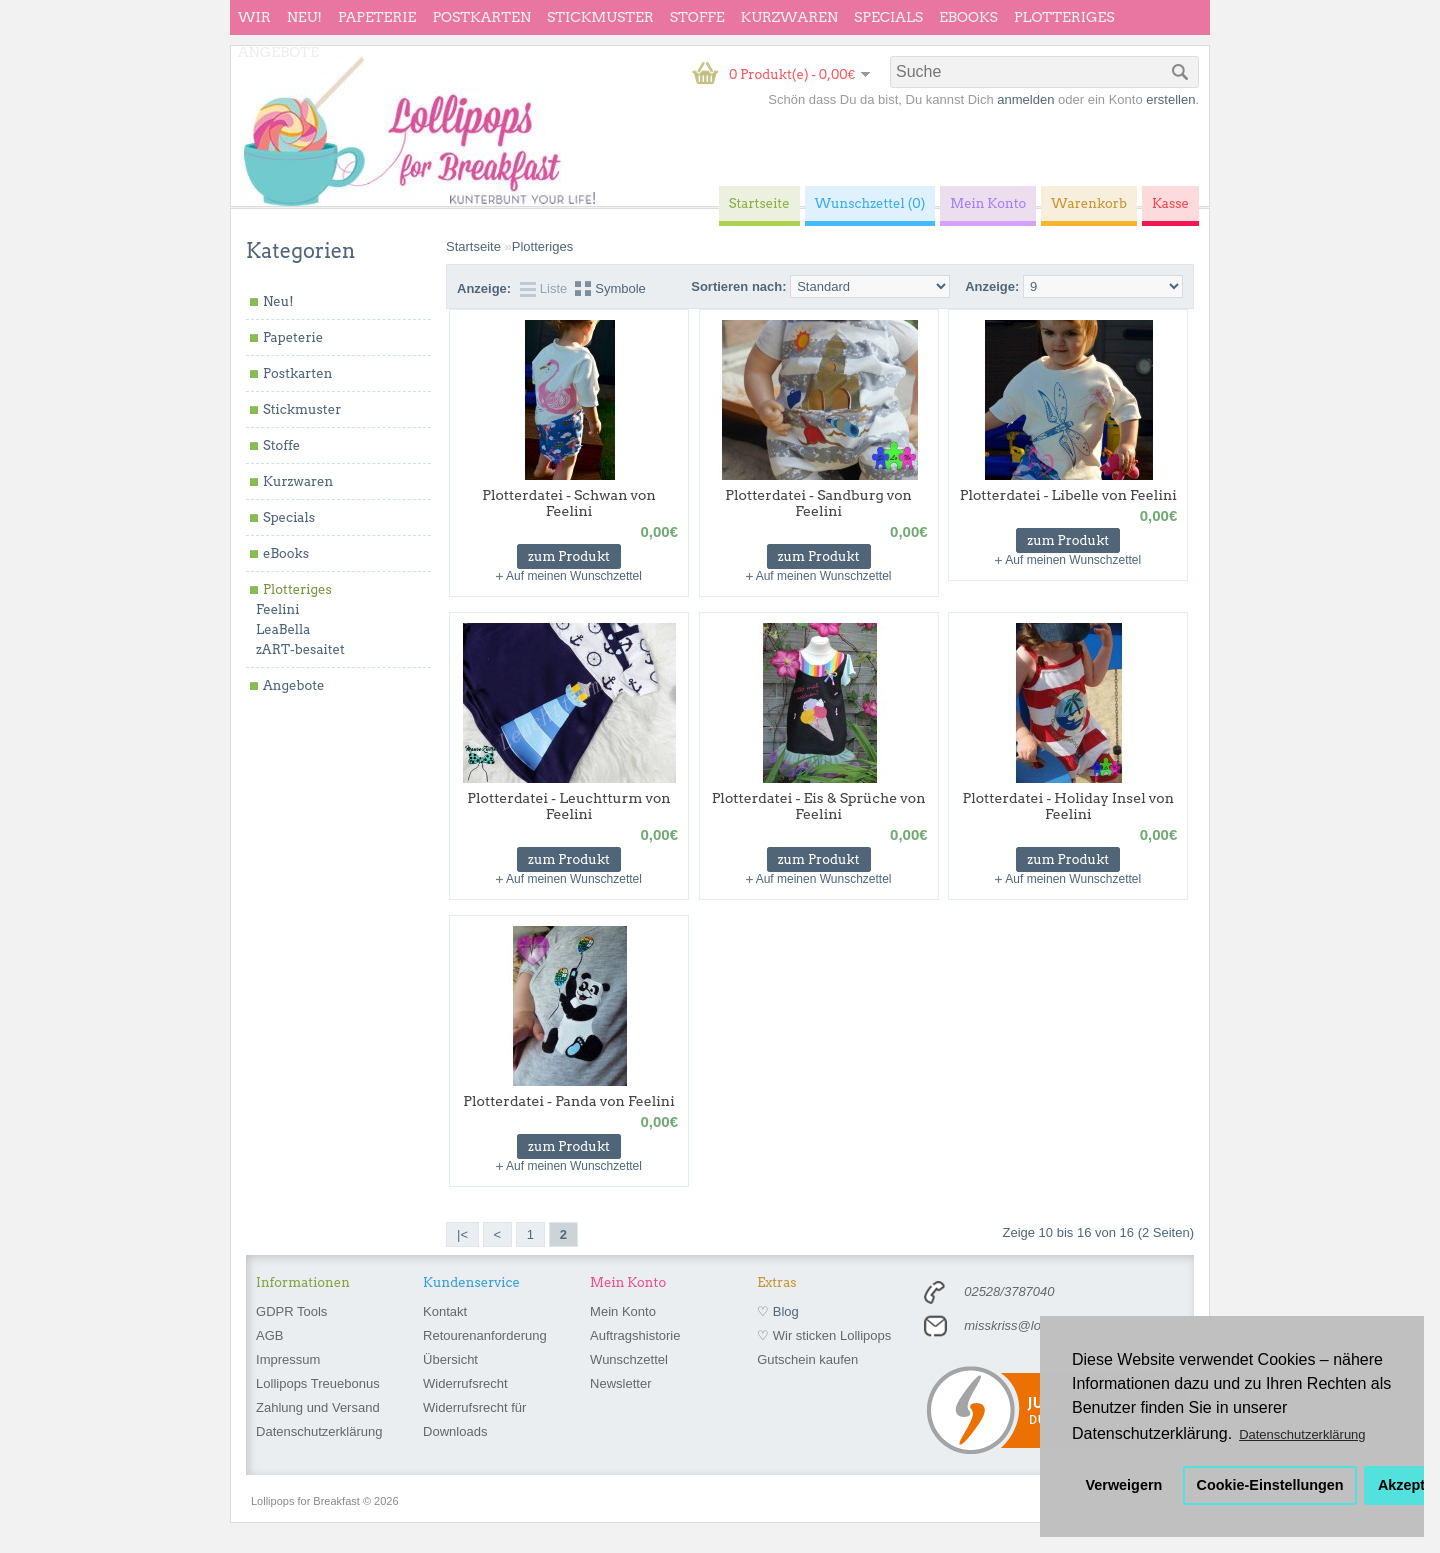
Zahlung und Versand (318, 1407)
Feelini (277, 609)
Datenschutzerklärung (319, 1431)
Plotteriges (1064, 17)
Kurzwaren (789, 17)
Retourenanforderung (485, 1335)
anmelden (1025, 99)
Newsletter (620, 1383)
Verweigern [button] (1124, 1485)
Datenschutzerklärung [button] (1302, 1434)
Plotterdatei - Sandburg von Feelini (818, 503)
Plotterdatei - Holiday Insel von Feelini (1068, 806)
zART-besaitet (300, 649)
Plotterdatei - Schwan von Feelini (569, 503)
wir (254, 17)
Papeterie (377, 17)
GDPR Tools (291, 1311)
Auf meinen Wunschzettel (574, 576)
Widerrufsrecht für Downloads (474, 1419)
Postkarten (481, 17)
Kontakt (445, 1311)
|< (462, 1234)
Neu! (304, 17)
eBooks (968, 17)
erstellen (1170, 99)
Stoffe (697, 17)
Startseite (473, 246)
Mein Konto (623, 1311)
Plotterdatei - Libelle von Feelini (1068, 495)
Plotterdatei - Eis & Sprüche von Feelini (819, 806)
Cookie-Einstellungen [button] (1270, 1485)
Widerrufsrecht (465, 1383)
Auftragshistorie (635, 1335)
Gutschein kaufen (807, 1359)
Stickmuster (600, 17)
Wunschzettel (629, 1359)
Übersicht (450, 1359)
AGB (269, 1335)
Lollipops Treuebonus (318, 1383)
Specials (888, 17)
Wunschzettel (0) (870, 203)
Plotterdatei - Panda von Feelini (568, 1101)
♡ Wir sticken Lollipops (824, 1335)
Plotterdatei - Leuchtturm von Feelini (568, 806)
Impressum (288, 1359)
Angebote (278, 52)
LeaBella (283, 629)
